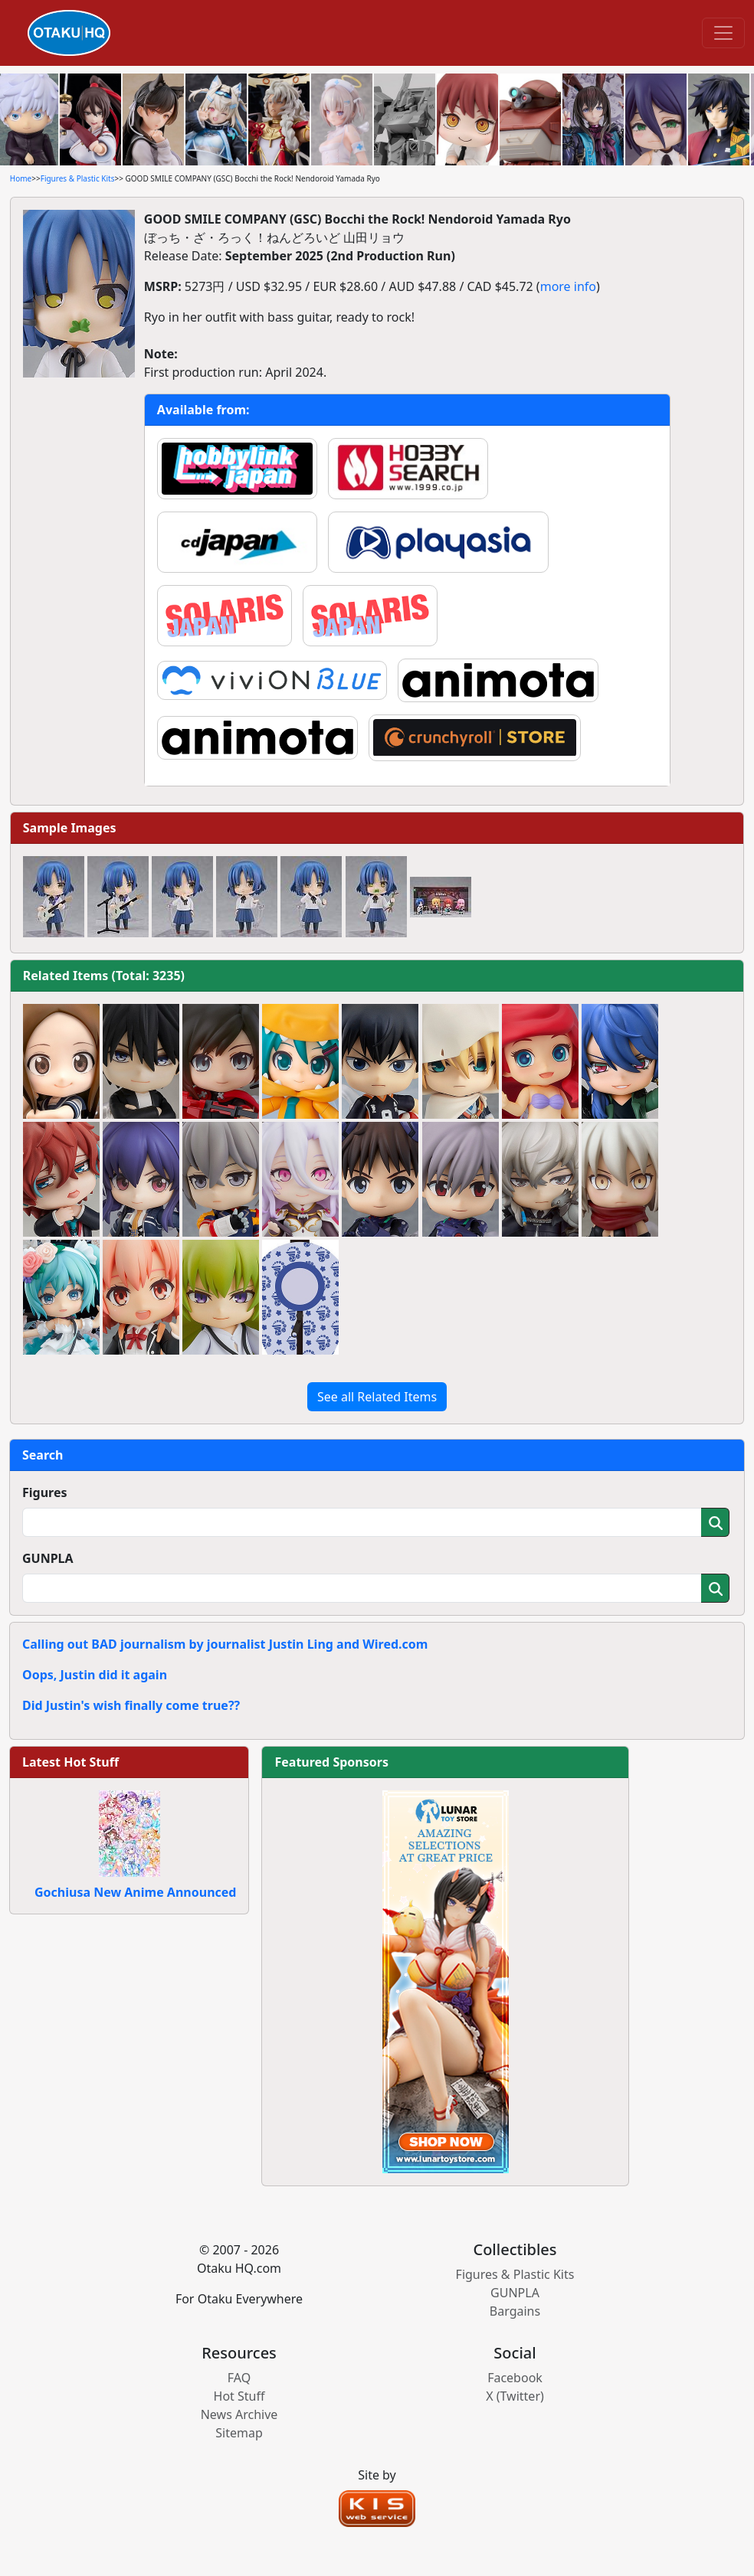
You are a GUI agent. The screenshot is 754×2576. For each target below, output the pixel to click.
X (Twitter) (515, 2396)
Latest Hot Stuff (70, 1762)
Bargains (515, 2311)
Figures (44, 1492)
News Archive (239, 2414)
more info (568, 286)
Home (20, 178)
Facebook (515, 2377)
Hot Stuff (239, 2396)
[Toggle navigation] (723, 33)
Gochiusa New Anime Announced (135, 1892)
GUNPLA (48, 1558)
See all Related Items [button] (377, 1396)
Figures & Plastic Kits (78, 178)
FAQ (239, 2377)
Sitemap (239, 2432)
